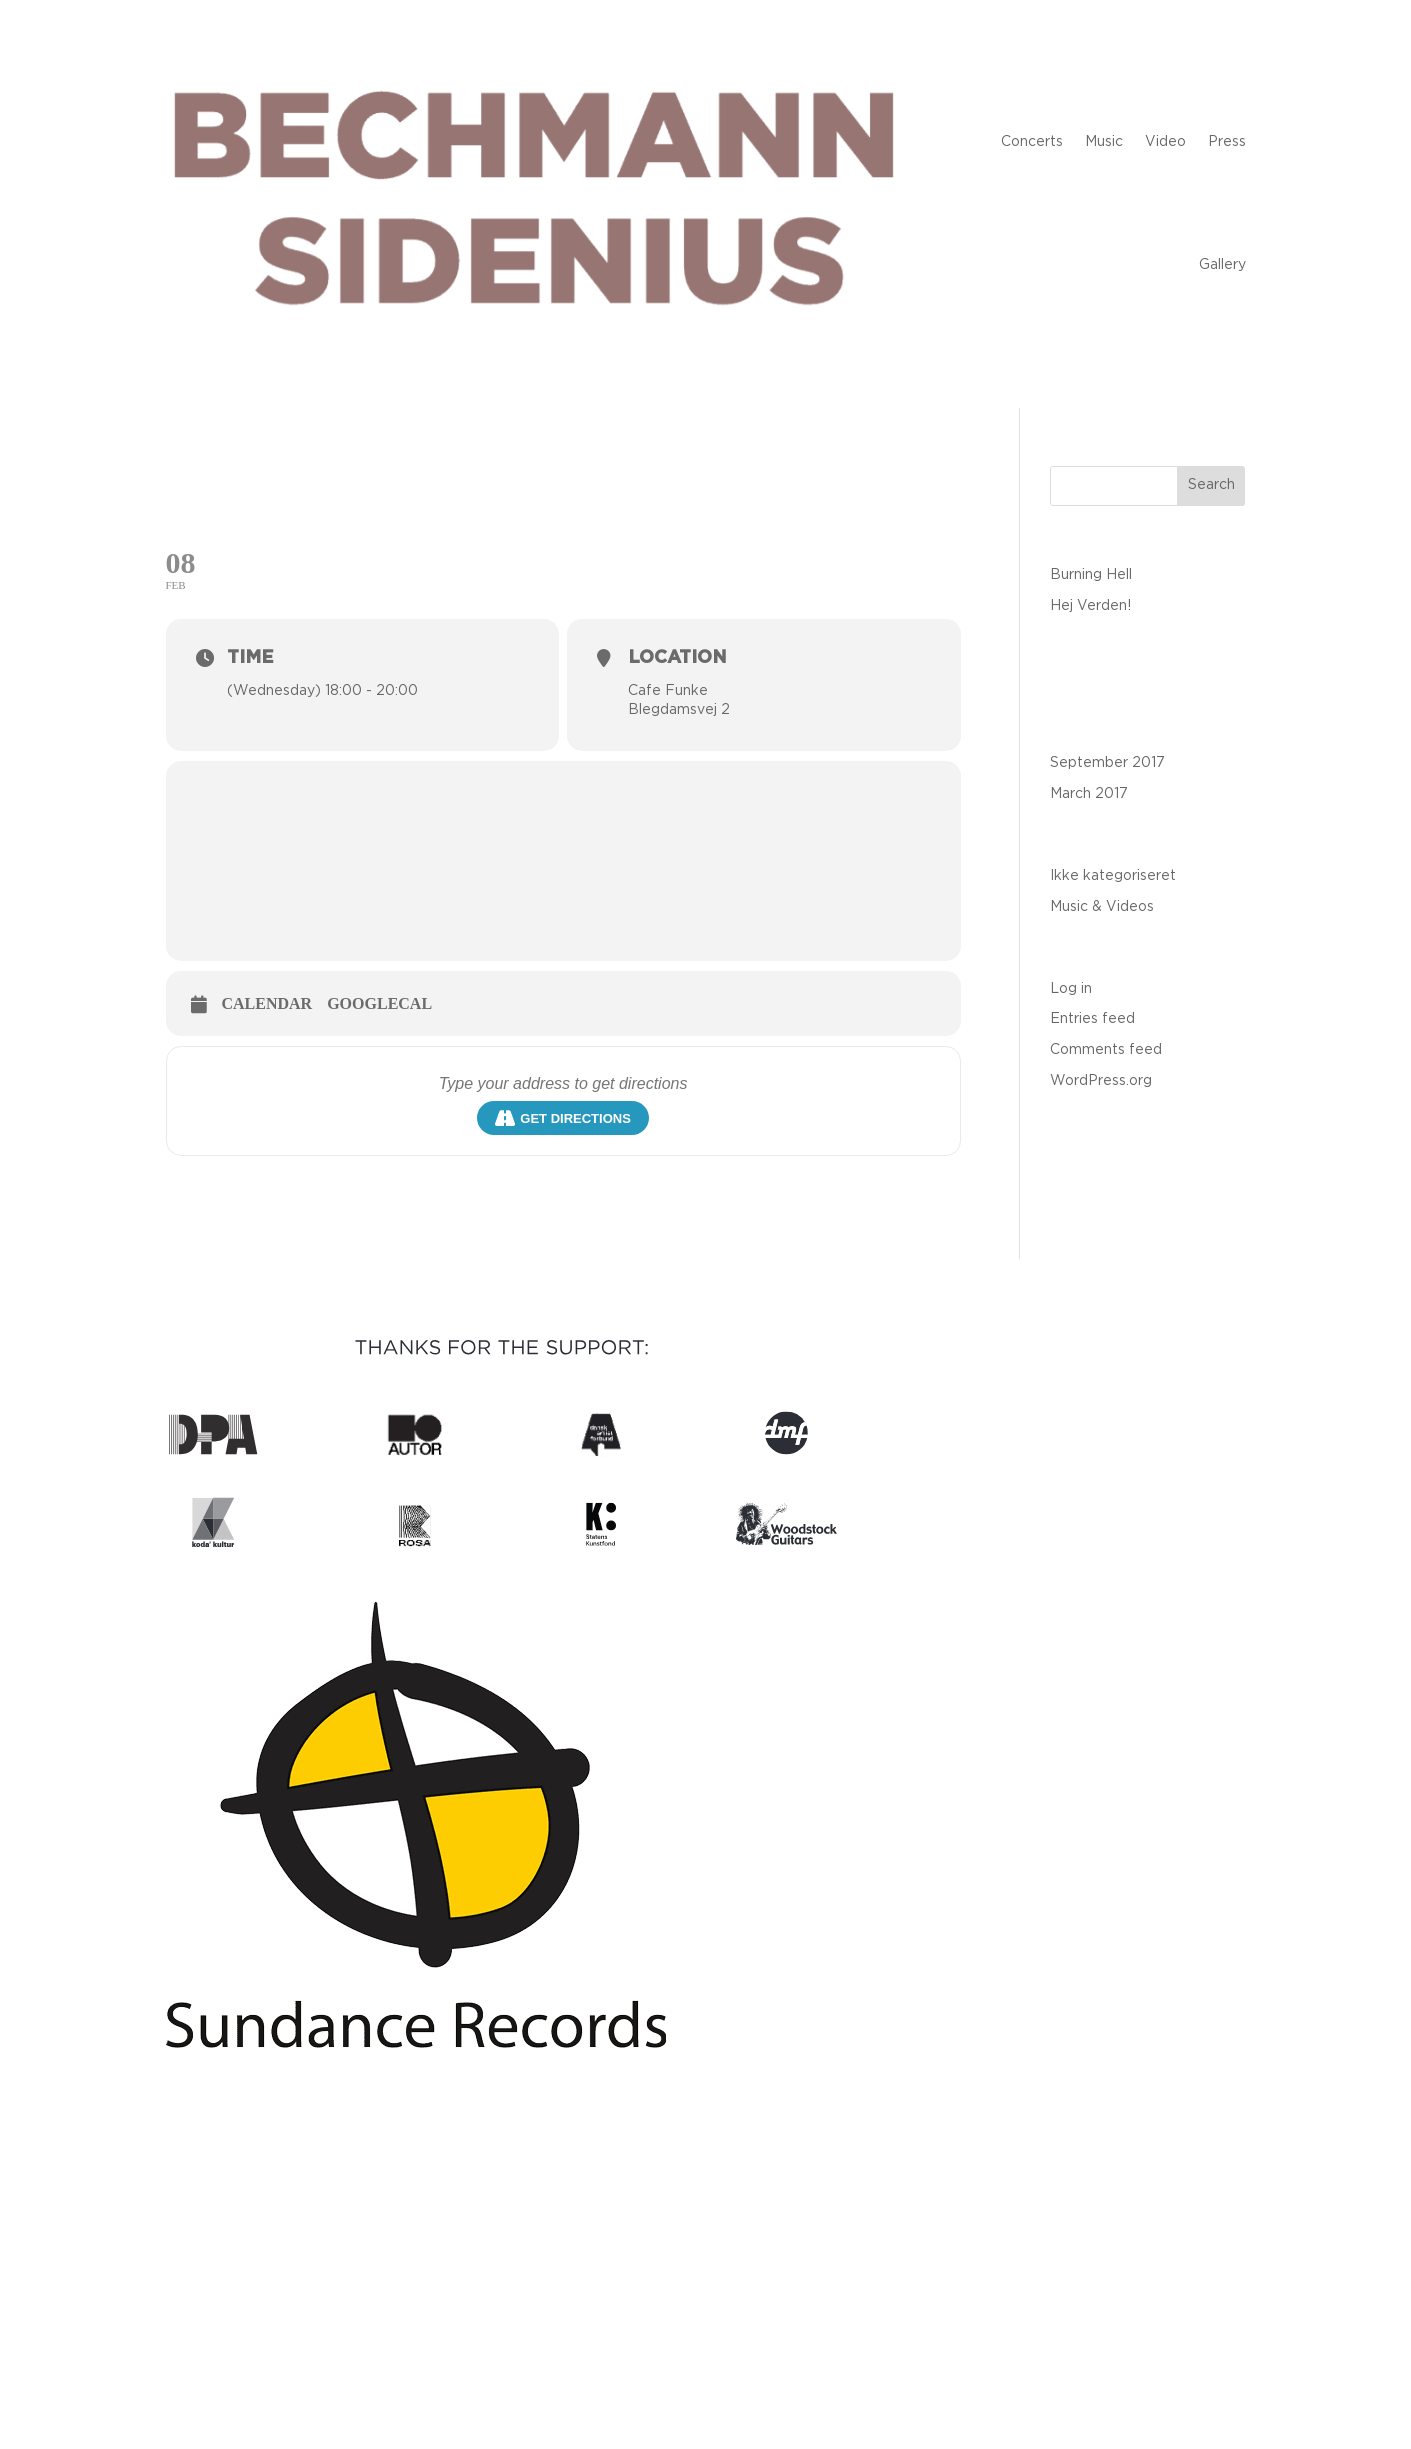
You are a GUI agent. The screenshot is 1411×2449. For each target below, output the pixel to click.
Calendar (267, 1003)
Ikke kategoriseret (1113, 876)
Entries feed (1092, 1019)
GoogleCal (379, 1003)
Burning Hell (1091, 575)
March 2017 (1089, 794)
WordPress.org (1101, 1081)
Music (1104, 142)
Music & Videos (1102, 907)
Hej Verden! (1090, 606)
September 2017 (1107, 763)
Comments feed (1106, 1050)
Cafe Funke (668, 691)
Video (1165, 142)
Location (677, 658)
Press (1227, 142)
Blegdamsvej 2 (679, 710)
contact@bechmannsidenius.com (706, 2265)
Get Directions (563, 1118)
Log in (1071, 989)
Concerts (1032, 142)
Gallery (1222, 265)
